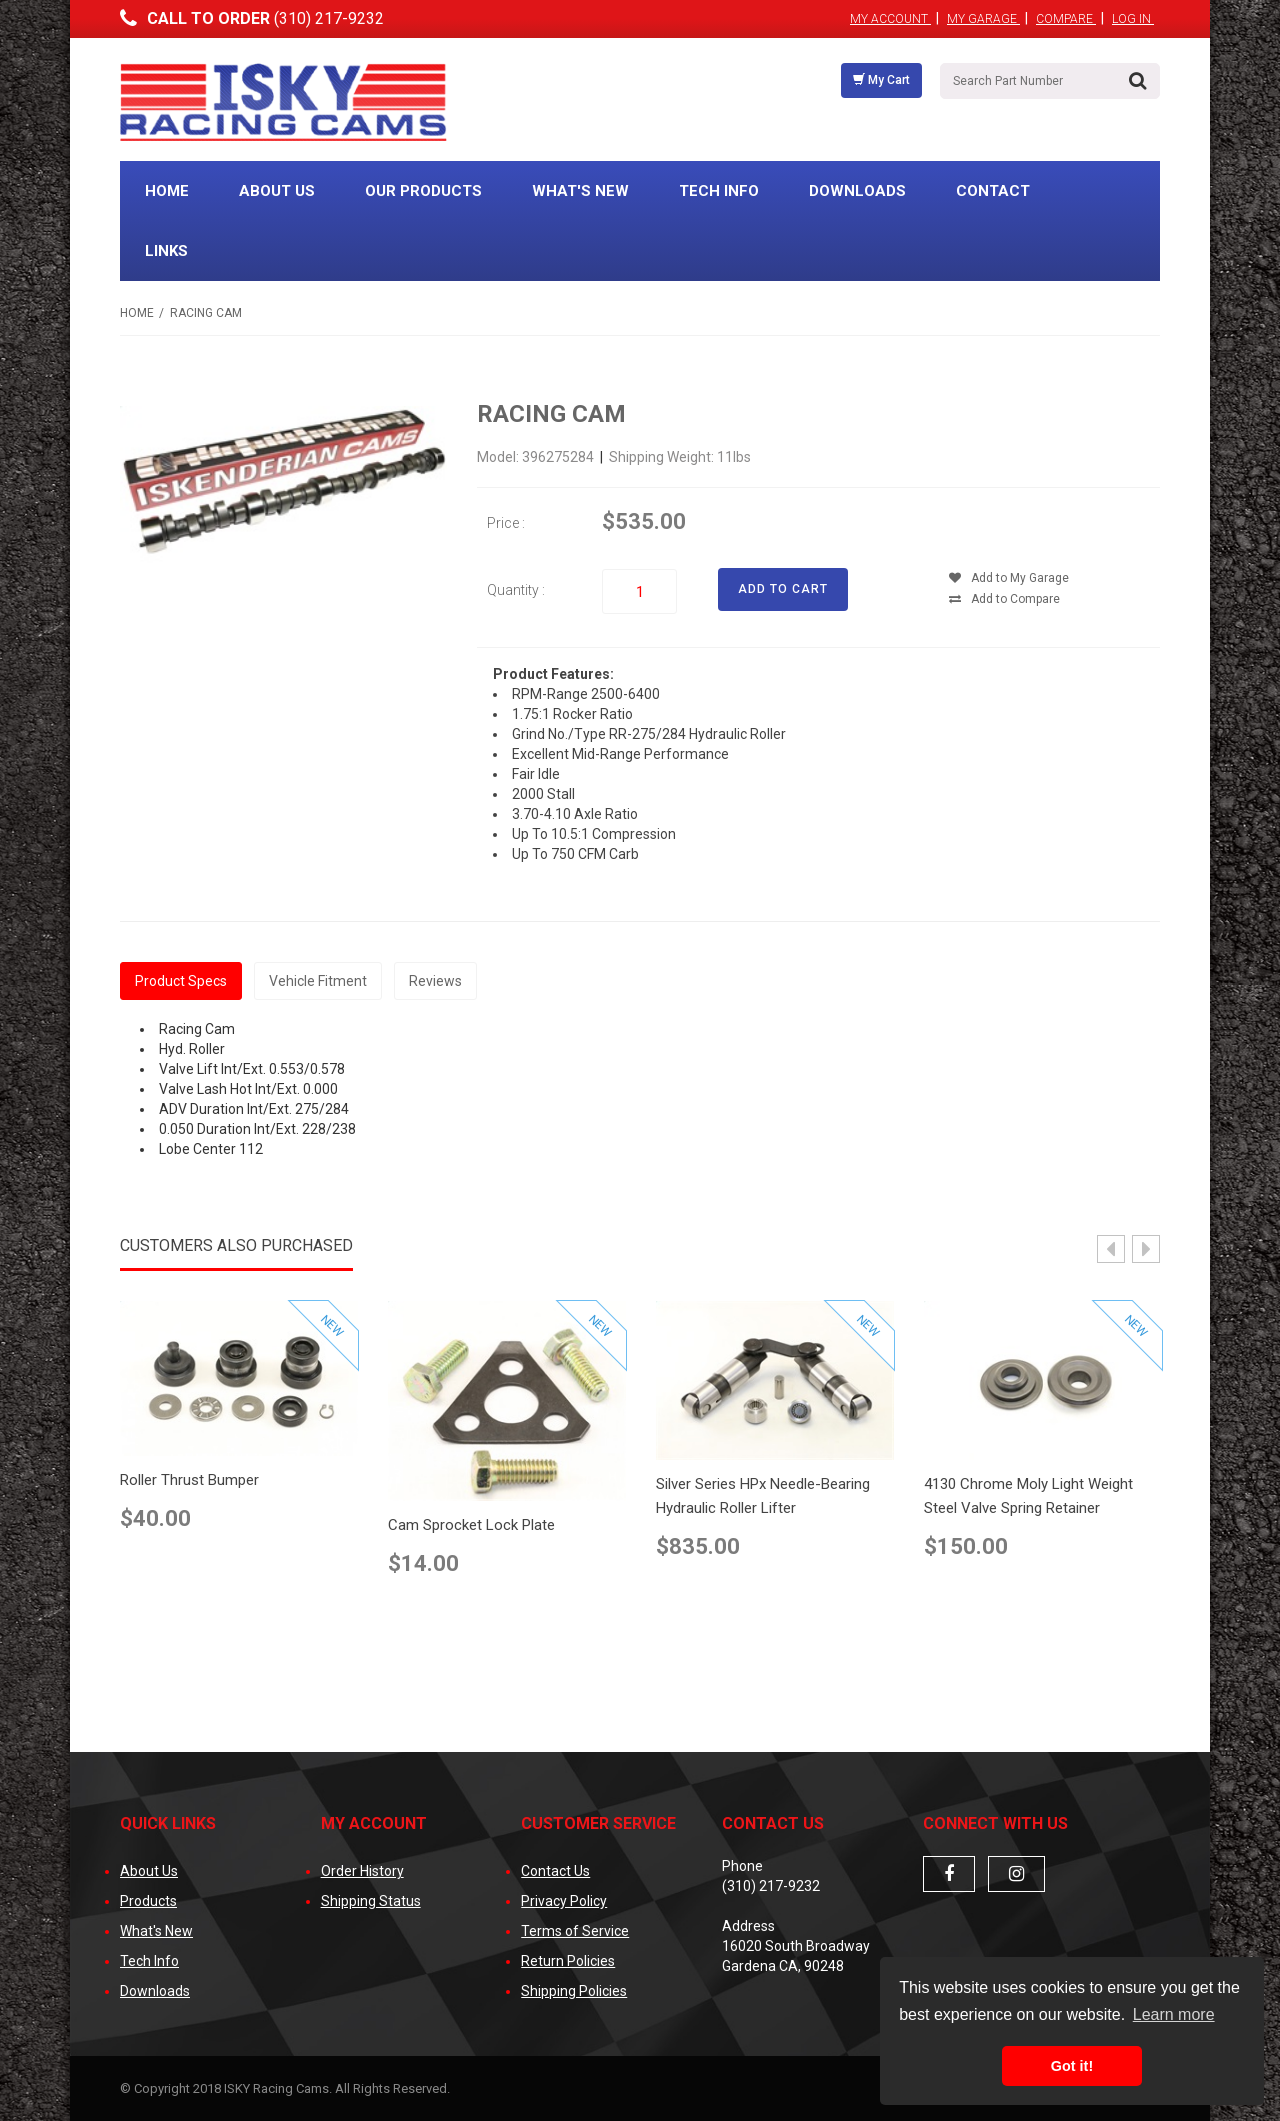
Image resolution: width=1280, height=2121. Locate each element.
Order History (362, 1871)
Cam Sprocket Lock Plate (471, 1525)
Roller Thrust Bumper (189, 1480)
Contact (993, 191)
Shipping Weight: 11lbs (680, 457)
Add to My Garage (1009, 578)
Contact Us (555, 1871)
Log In (1133, 19)
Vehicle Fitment (318, 981)
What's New (580, 191)
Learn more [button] (1174, 2014)
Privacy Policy (564, 1901)
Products (148, 1901)
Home (167, 191)
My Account (890, 19)
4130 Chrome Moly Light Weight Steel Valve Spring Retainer (1028, 1496)
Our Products (423, 191)
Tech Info (719, 191)
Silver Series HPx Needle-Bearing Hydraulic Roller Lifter (763, 1496)
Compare (1066, 19)
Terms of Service (575, 1931)
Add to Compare (1004, 599)
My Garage (983, 19)
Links (166, 251)
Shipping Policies (574, 1991)
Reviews (435, 981)
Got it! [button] (1072, 2066)
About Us (277, 191)
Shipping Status (371, 1901)
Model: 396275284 (537, 457)
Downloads (857, 191)
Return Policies (568, 1961)
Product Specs (181, 981)
